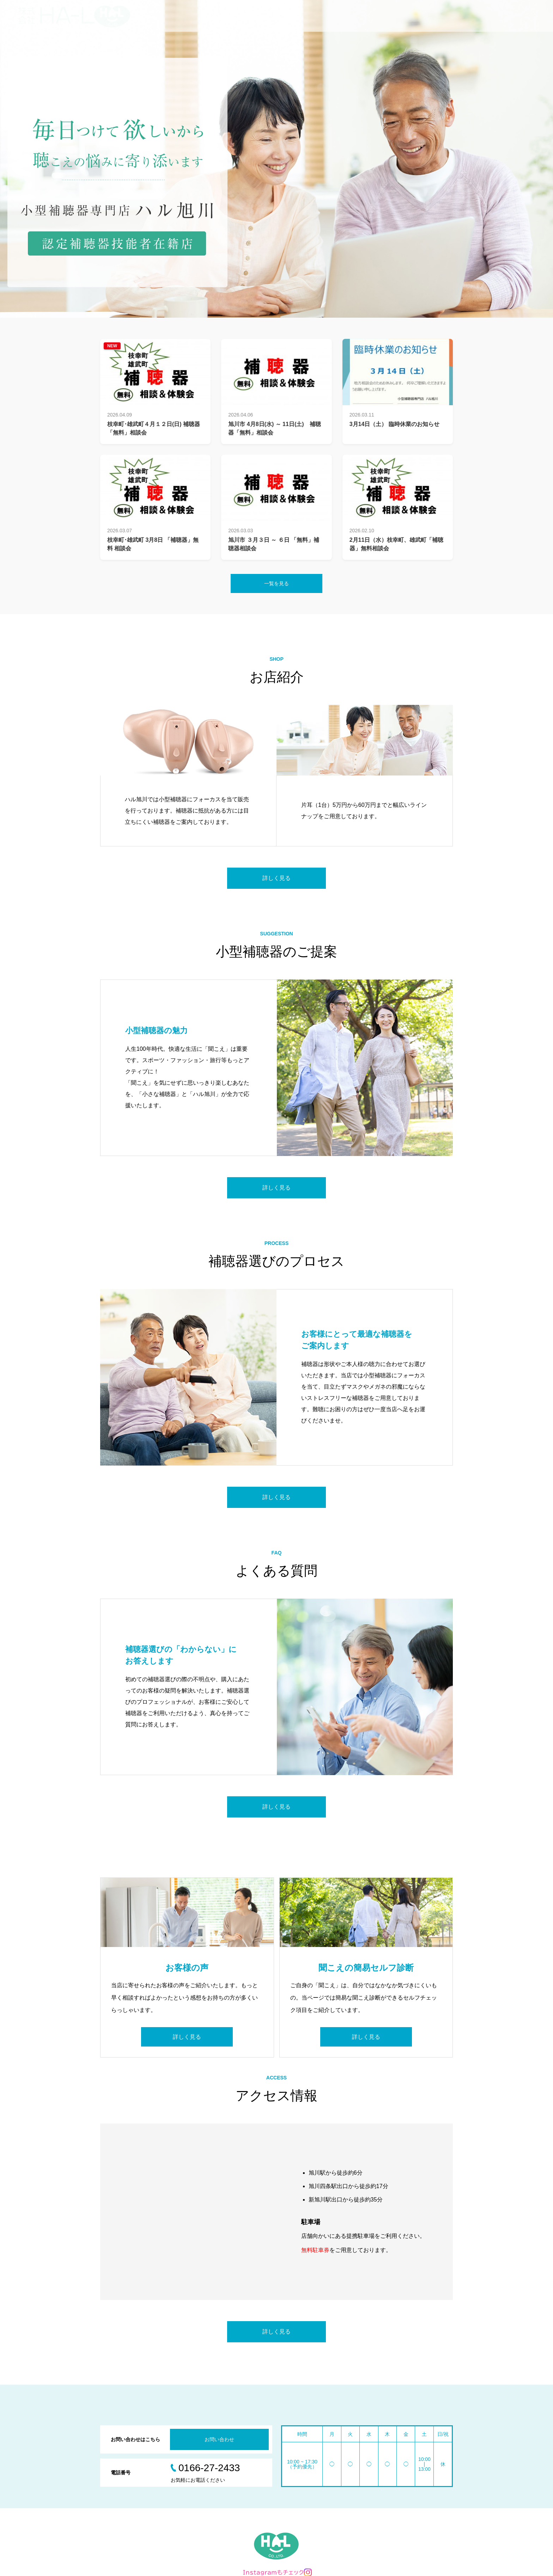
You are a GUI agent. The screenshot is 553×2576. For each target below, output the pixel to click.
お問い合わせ (219, 2439)
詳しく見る (276, 878)
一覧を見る (276, 583)
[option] (276, 159)
